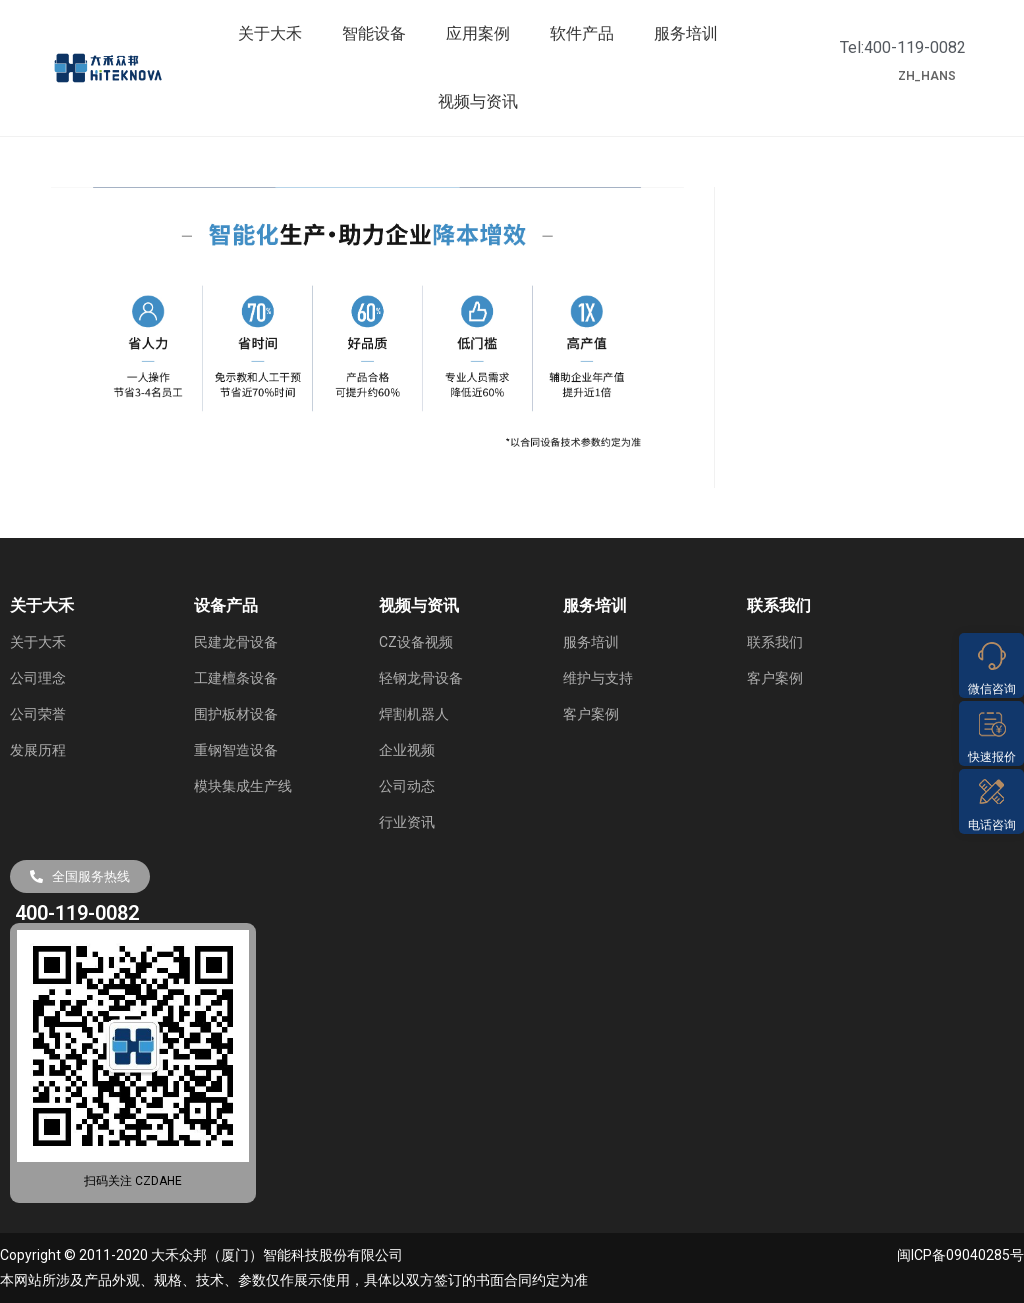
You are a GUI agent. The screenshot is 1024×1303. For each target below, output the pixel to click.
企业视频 (407, 750)
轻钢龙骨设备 (421, 678)
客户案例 (591, 714)
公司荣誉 (38, 714)
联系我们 (775, 642)
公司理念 (38, 678)
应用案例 (478, 33)
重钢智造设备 (236, 750)
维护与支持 (598, 678)
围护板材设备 (236, 714)
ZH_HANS (927, 76)
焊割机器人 (414, 714)
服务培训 (686, 33)
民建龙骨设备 (236, 642)
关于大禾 (270, 33)
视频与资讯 (478, 101)
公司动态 (407, 786)
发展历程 (38, 750)
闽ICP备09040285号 (960, 1255)
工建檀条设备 (236, 678)
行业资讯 (407, 822)
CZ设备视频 (416, 642)
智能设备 (374, 33)
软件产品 (582, 33)
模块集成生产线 (243, 786)
